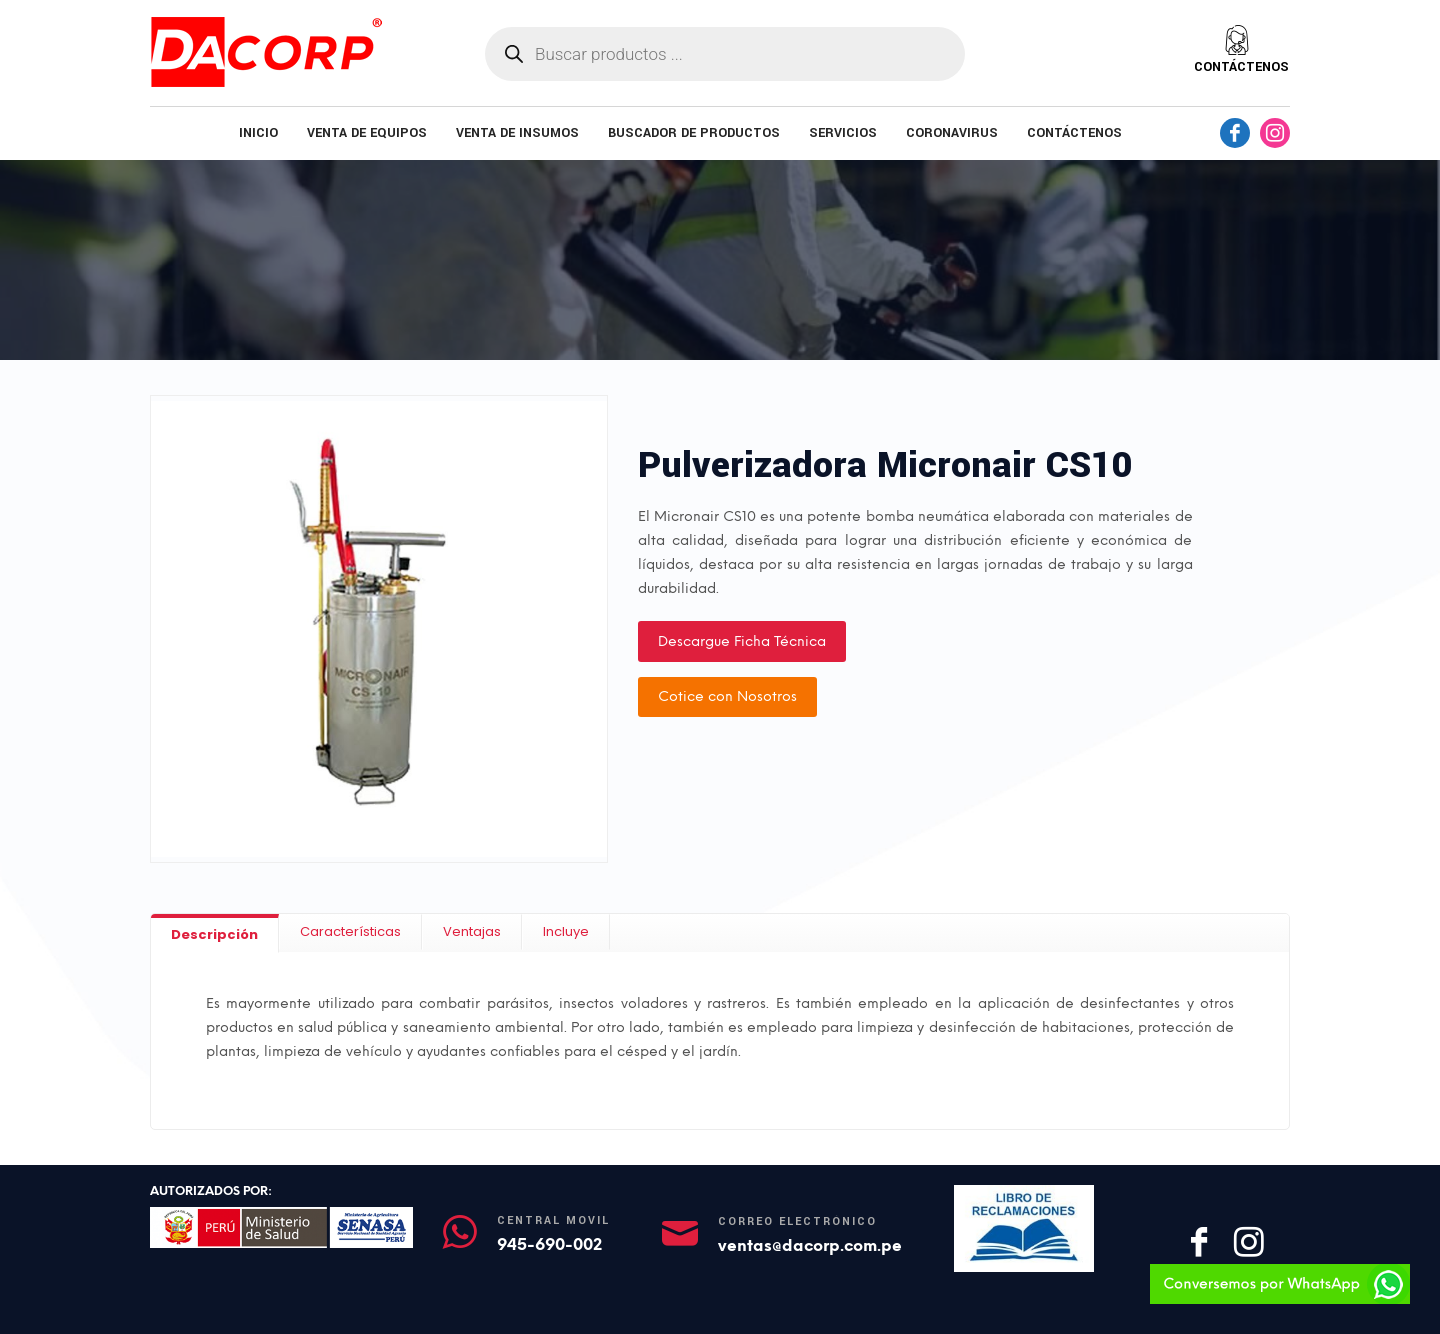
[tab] (215, 933)
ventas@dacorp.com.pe (810, 1245)
